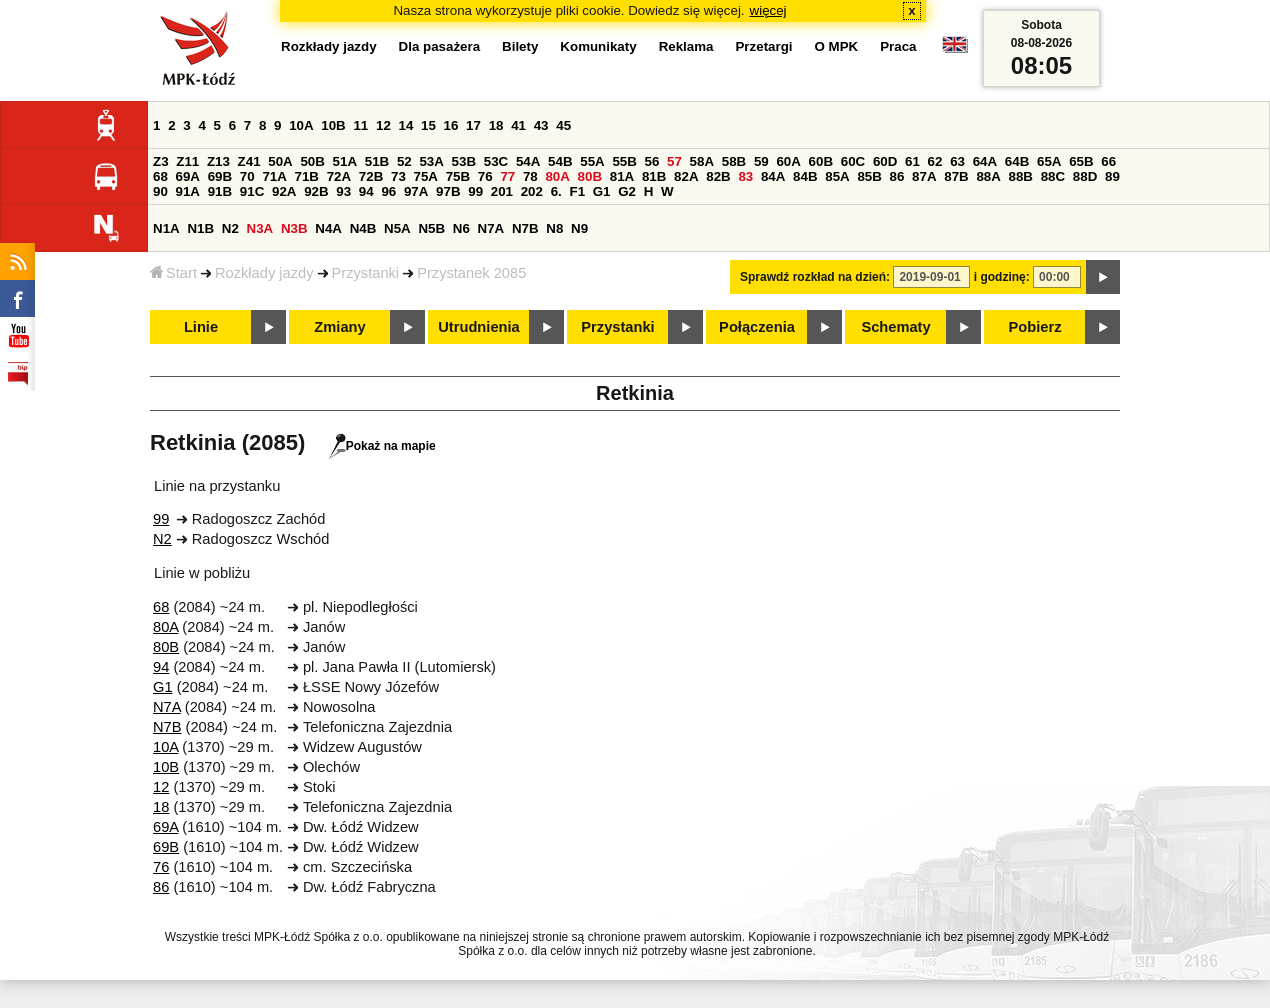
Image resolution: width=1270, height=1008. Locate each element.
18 (496, 125)
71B (307, 176)
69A (188, 176)
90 (160, 191)
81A (622, 176)
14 (406, 125)
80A (557, 176)
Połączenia (757, 327)
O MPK (837, 46)
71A (274, 176)
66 (1108, 161)
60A (788, 161)
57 (674, 161)
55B (624, 161)
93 (343, 191)
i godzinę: (1002, 277)
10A (301, 125)
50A (280, 161)
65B (1081, 161)
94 (366, 191)
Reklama (686, 46)
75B (458, 176)
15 (428, 125)
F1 (577, 191)
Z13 (218, 161)
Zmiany (339, 327)
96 (388, 191)
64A (985, 161)
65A (1049, 161)
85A (837, 176)
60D (885, 161)
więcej (768, 10)
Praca (898, 46)
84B (805, 176)
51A (345, 161)
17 (473, 125)
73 (398, 176)
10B (333, 125)
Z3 (161, 161)
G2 (627, 191)
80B (590, 176)
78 (530, 176)
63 (957, 161)
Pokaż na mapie (382, 446)
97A (416, 191)
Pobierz (1035, 327)
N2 (230, 228)
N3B (294, 228)
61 (912, 161)
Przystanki (366, 273)
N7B (525, 228)
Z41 (249, 161)
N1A (166, 228)
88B (1021, 176)
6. (556, 191)
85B (869, 176)
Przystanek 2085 (471, 273)
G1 (602, 191)
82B (718, 176)
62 (935, 161)
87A (924, 176)
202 (532, 191)
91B (220, 191)
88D (1085, 176)
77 (507, 176)
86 (897, 176)
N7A (491, 228)
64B (1017, 161)
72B (371, 176)
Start (173, 273)
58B (734, 161)
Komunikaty (598, 46)
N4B (363, 228)
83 (745, 176)
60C (853, 161)
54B (560, 161)
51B (377, 161)
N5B (431, 228)
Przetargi (763, 46)
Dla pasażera (440, 46)
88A (988, 176)
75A (426, 176)
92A (284, 191)
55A (592, 161)
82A (686, 176)
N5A (397, 228)
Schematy (895, 327)
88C (1053, 176)
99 (475, 191)
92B (316, 191)
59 (761, 161)
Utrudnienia (478, 327)
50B (312, 161)
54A (528, 161)
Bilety (520, 46)
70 (247, 176)
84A (773, 176)
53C (496, 161)
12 (383, 125)
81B (654, 176)
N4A (328, 228)
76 (485, 176)
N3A (260, 228)
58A (702, 161)
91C (252, 191)
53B (464, 161)
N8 (554, 228)
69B (220, 176)
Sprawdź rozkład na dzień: (815, 277)
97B (448, 191)
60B (821, 161)
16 (451, 125)
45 (563, 125)
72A (339, 176)
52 (404, 161)
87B (956, 176)
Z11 (187, 161)
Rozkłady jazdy (264, 273)
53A (431, 161)
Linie (201, 327)
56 (652, 161)
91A (188, 191)
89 (1112, 176)
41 (518, 125)
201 (502, 191)
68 (160, 176)
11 (360, 125)
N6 (461, 228)
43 (541, 125)
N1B (200, 228)
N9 (579, 228)
